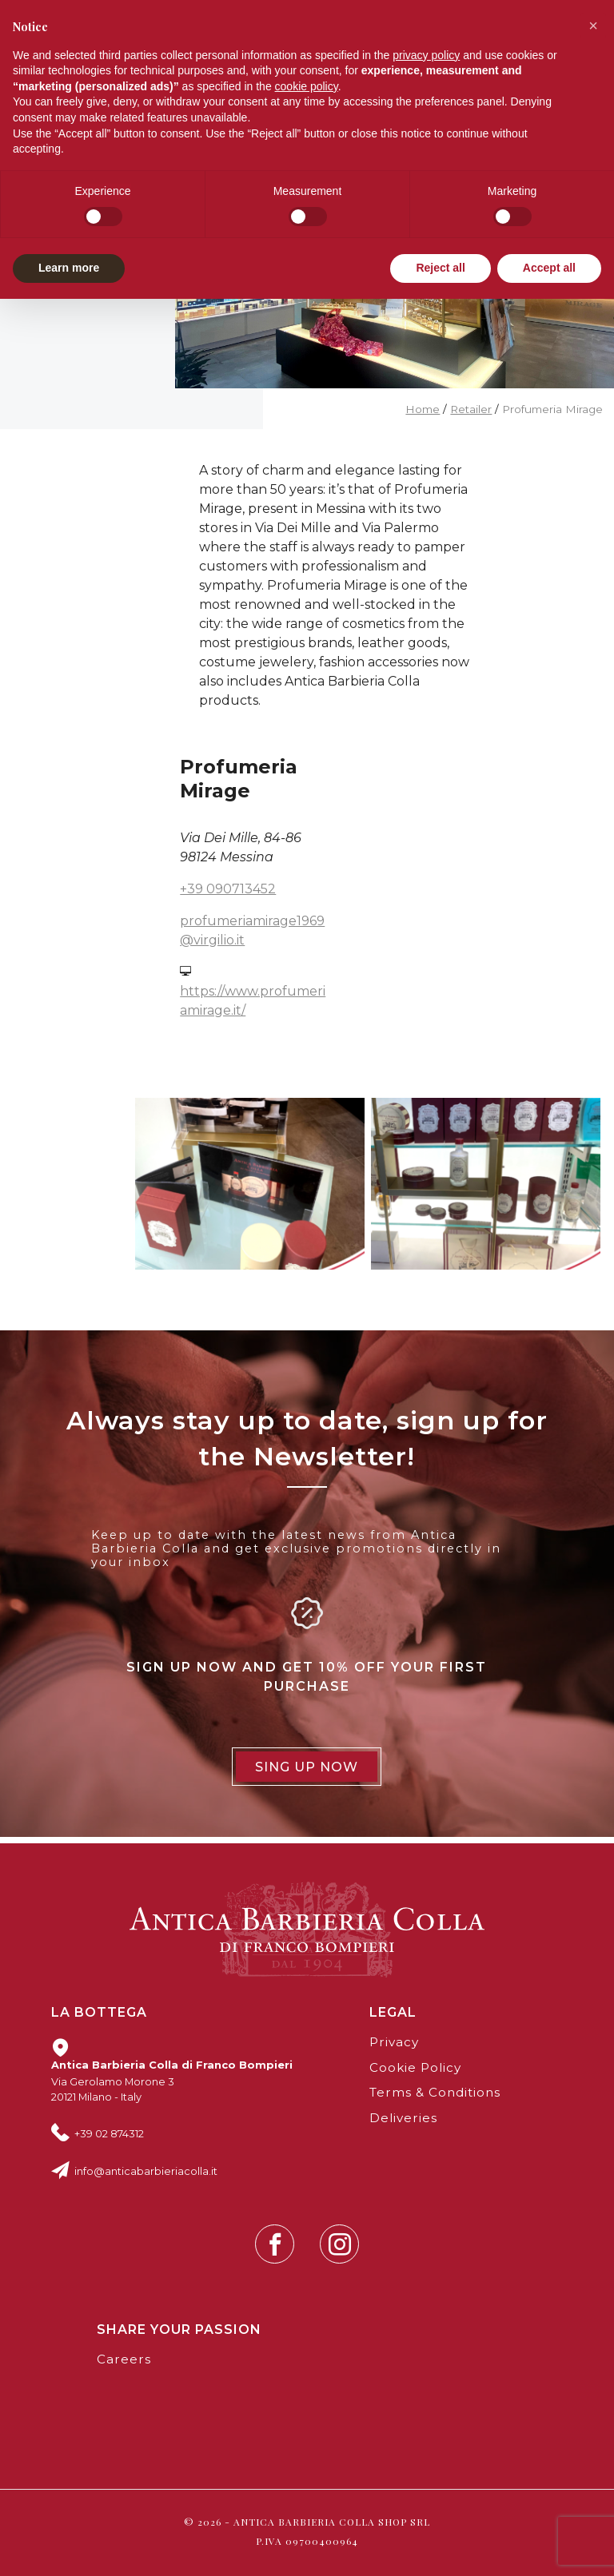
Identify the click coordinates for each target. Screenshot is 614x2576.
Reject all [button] (440, 267)
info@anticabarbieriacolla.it (145, 2171)
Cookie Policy (415, 2067)
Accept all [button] (549, 267)
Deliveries (403, 2117)
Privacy (394, 2041)
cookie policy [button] (306, 86)
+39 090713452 (228, 888)
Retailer (471, 409)
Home (422, 409)
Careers (124, 2359)
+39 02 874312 (109, 2133)
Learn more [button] (68, 267)
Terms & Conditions (434, 2092)
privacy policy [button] (426, 55)
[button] (593, 25)
